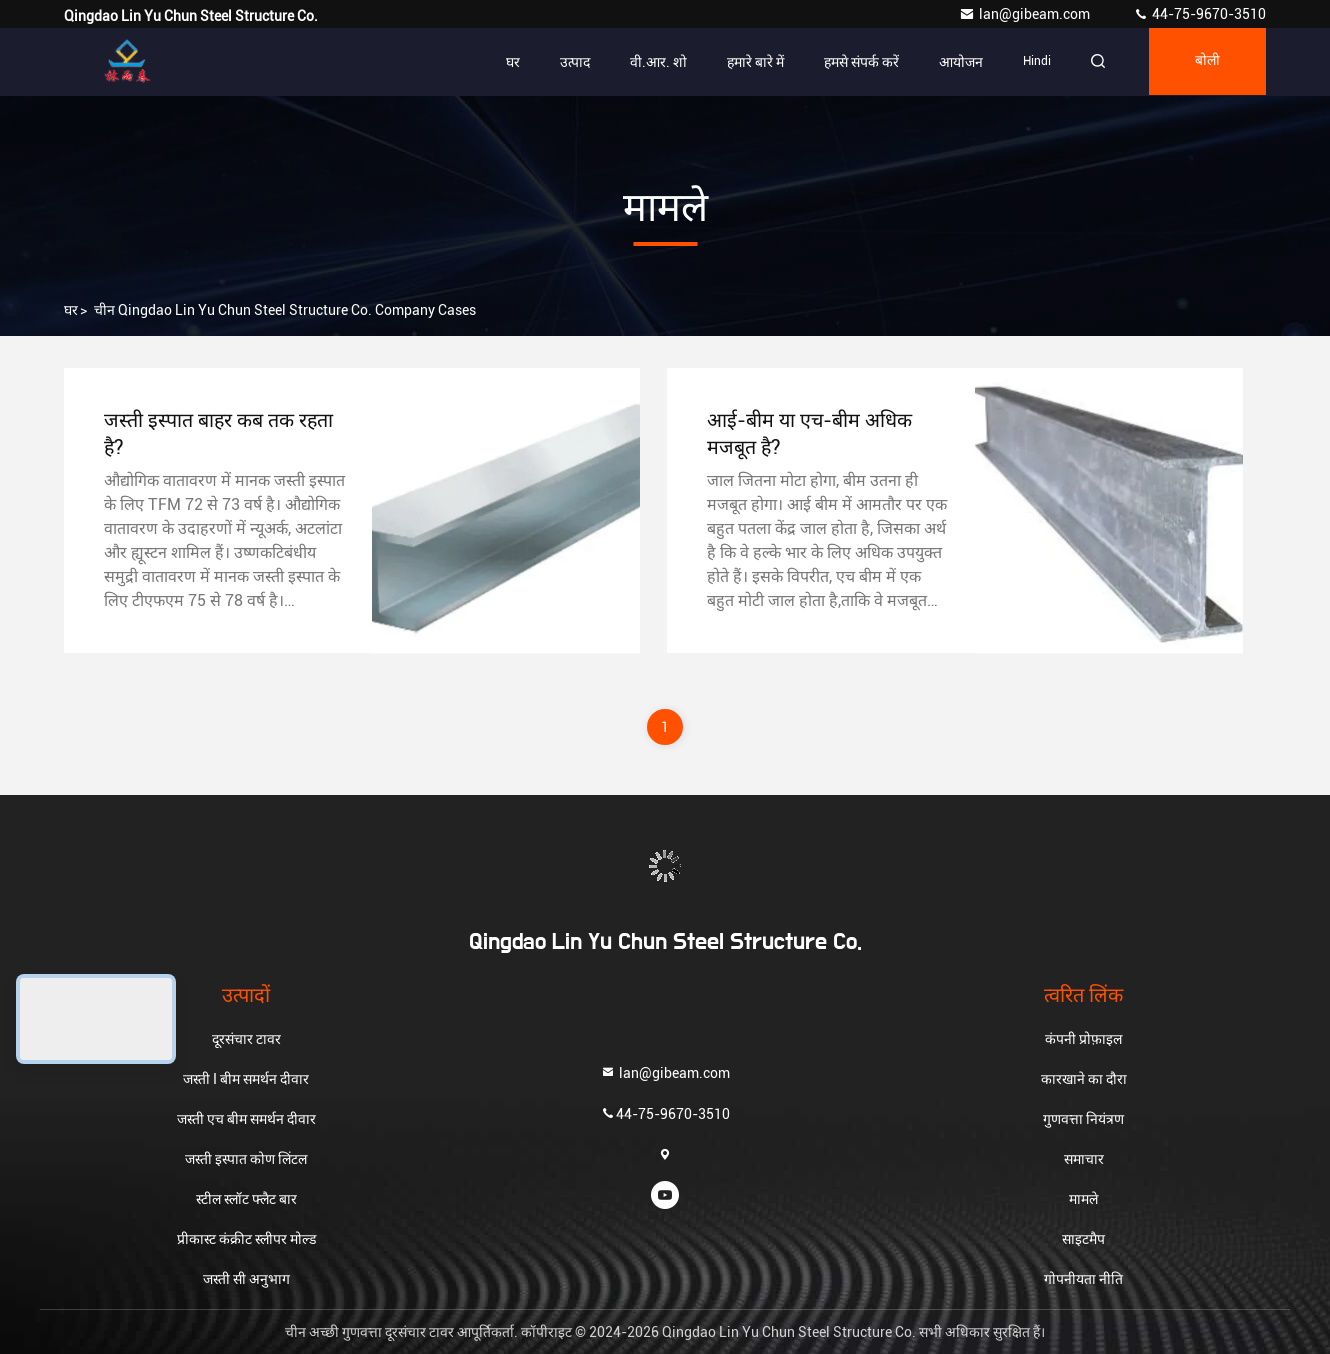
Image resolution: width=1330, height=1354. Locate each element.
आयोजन (955, 62)
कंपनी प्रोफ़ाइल (1083, 1039)
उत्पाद (569, 62)
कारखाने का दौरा (1084, 1079)
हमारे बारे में (749, 62)
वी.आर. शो (652, 62)
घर (507, 62)
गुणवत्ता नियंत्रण (1083, 1119)
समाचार (1084, 1159)
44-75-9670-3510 (1199, 14)
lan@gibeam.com (1026, 14)
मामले (1083, 1199)
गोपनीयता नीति (1083, 1279)
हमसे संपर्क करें (855, 62)
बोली (1205, 62)
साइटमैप (1083, 1239)
